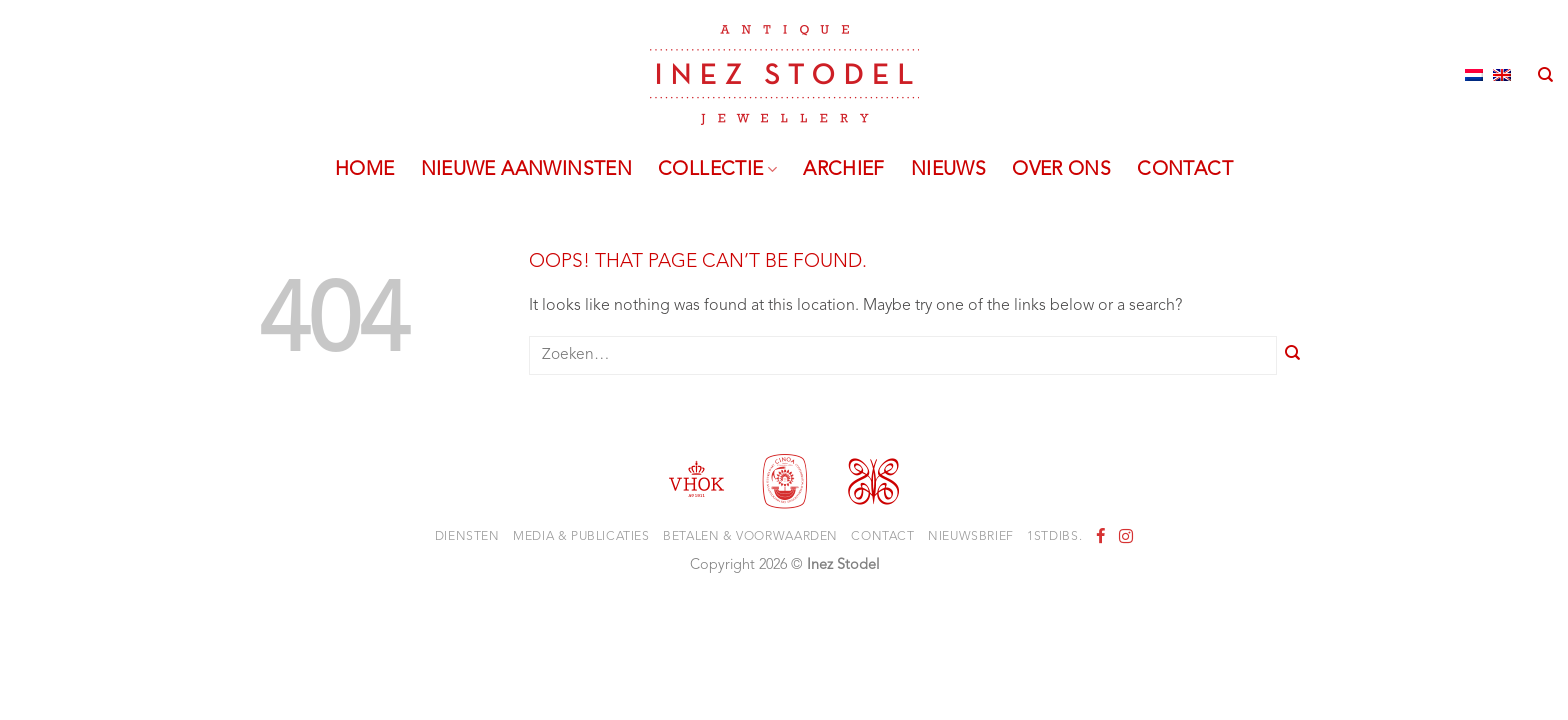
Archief (844, 170)
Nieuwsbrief (971, 537)
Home (365, 170)
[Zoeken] (1545, 75)
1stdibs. (1054, 537)
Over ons (1061, 170)
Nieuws (948, 170)
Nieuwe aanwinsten (527, 170)
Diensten (467, 537)
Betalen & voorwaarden (750, 537)
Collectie (717, 170)
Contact (1185, 170)
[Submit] (1293, 355)
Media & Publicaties (581, 537)
